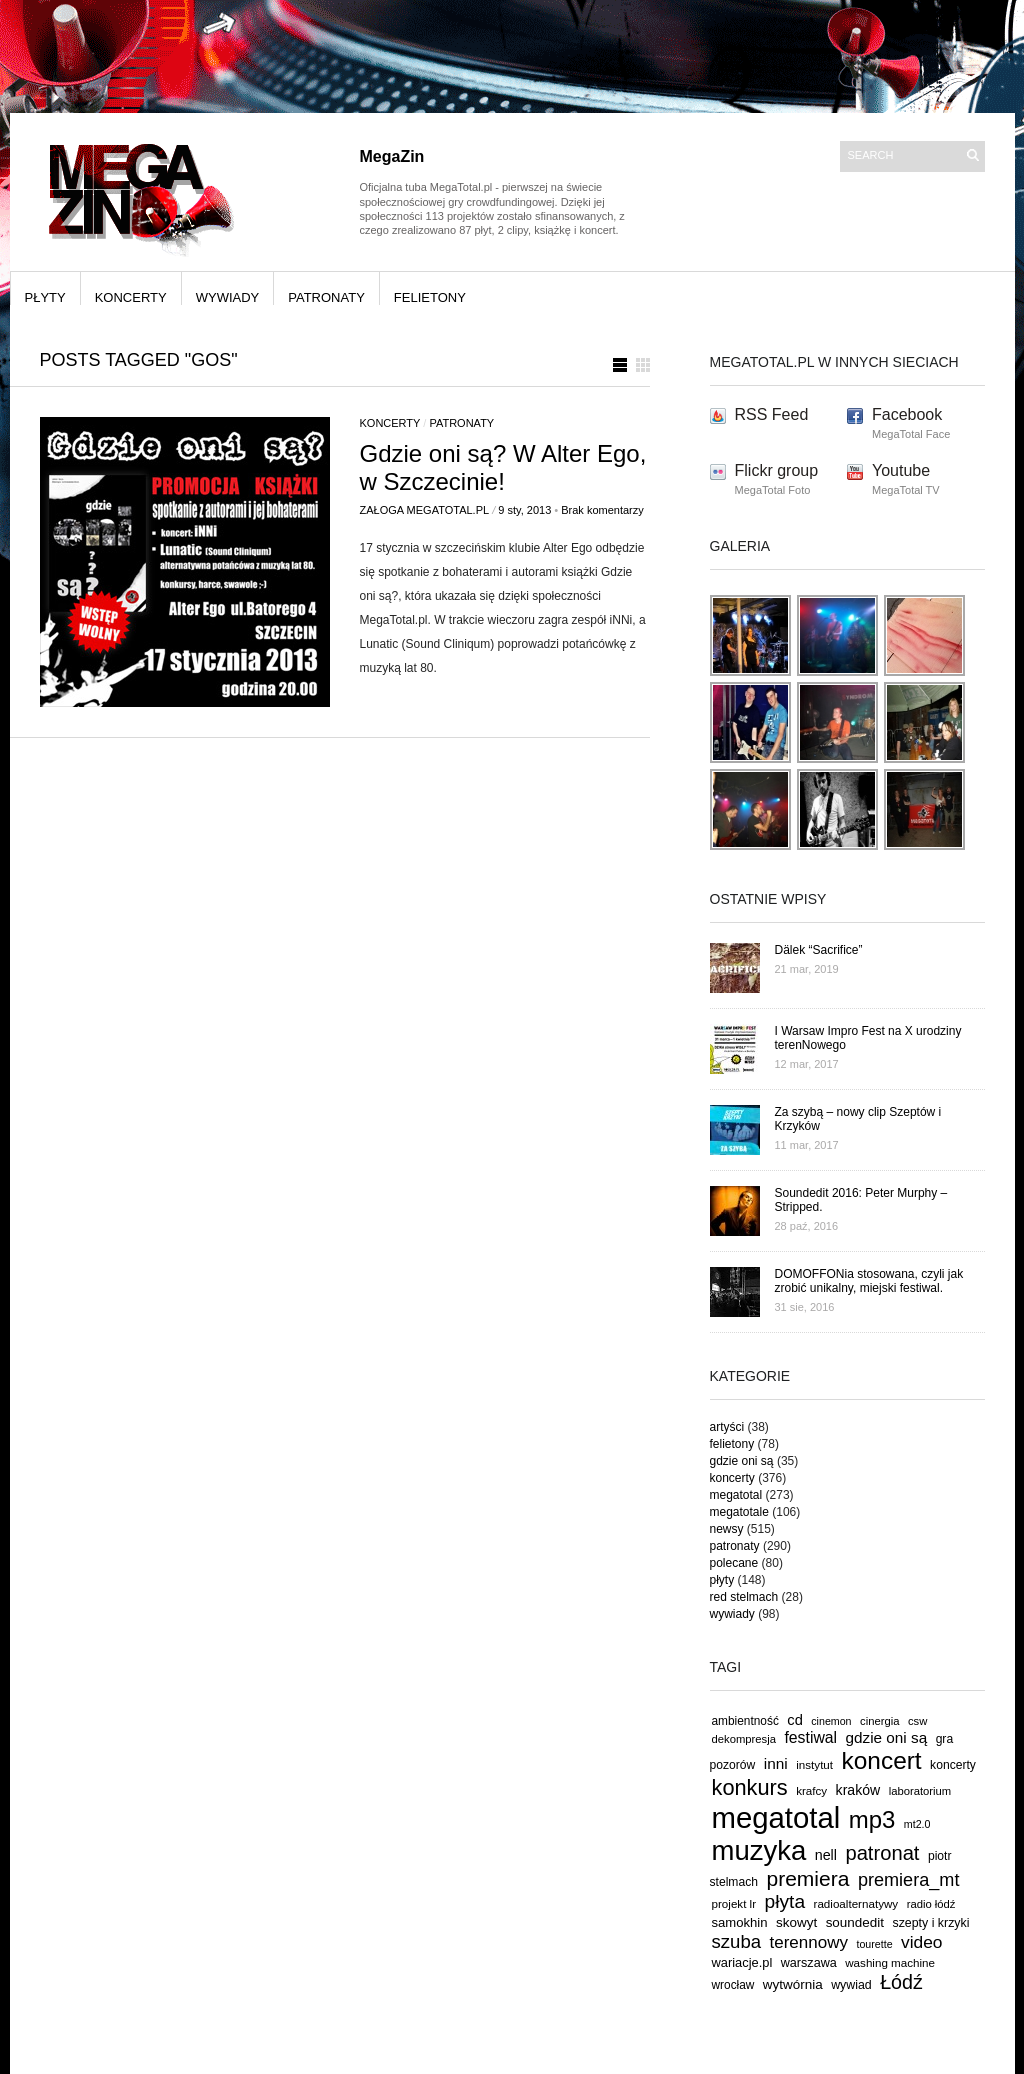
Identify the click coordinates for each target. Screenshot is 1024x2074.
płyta (785, 1901)
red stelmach (744, 1597)
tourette (874, 1944)
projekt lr (734, 1903)
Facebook (907, 414)
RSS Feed (772, 414)
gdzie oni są (742, 1461)
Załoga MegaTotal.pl (425, 510)
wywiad (851, 1985)
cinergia (879, 1721)
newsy (727, 1529)
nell (826, 1855)
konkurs (750, 1787)
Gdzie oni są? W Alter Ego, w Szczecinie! (503, 467)
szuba (737, 1941)
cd (795, 1720)
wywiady (228, 297)
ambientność (745, 1721)
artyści (727, 1427)
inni (776, 1763)
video (922, 1942)
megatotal (736, 1495)
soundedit (855, 1922)
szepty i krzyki (931, 1923)
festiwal (810, 1737)
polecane (734, 1563)
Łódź (901, 1982)
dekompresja (744, 1739)
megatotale (739, 1512)
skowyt (796, 1922)
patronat (882, 1853)
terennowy (809, 1942)
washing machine (890, 1962)
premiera (807, 1878)
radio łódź (931, 1904)
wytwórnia (793, 1984)
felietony (430, 297)
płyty (45, 297)
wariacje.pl (742, 1962)
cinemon (831, 1721)
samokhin (740, 1922)
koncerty (131, 297)
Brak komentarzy (602, 510)
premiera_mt (909, 1880)
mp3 (872, 1819)
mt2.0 (917, 1824)
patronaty (326, 297)
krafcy (811, 1790)
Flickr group (777, 470)
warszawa (809, 1963)
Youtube (901, 470)
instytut (814, 1764)
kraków (858, 1790)
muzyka (759, 1850)
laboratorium (920, 1791)
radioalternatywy (856, 1903)
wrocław (733, 1985)
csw (917, 1721)
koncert (882, 1760)
